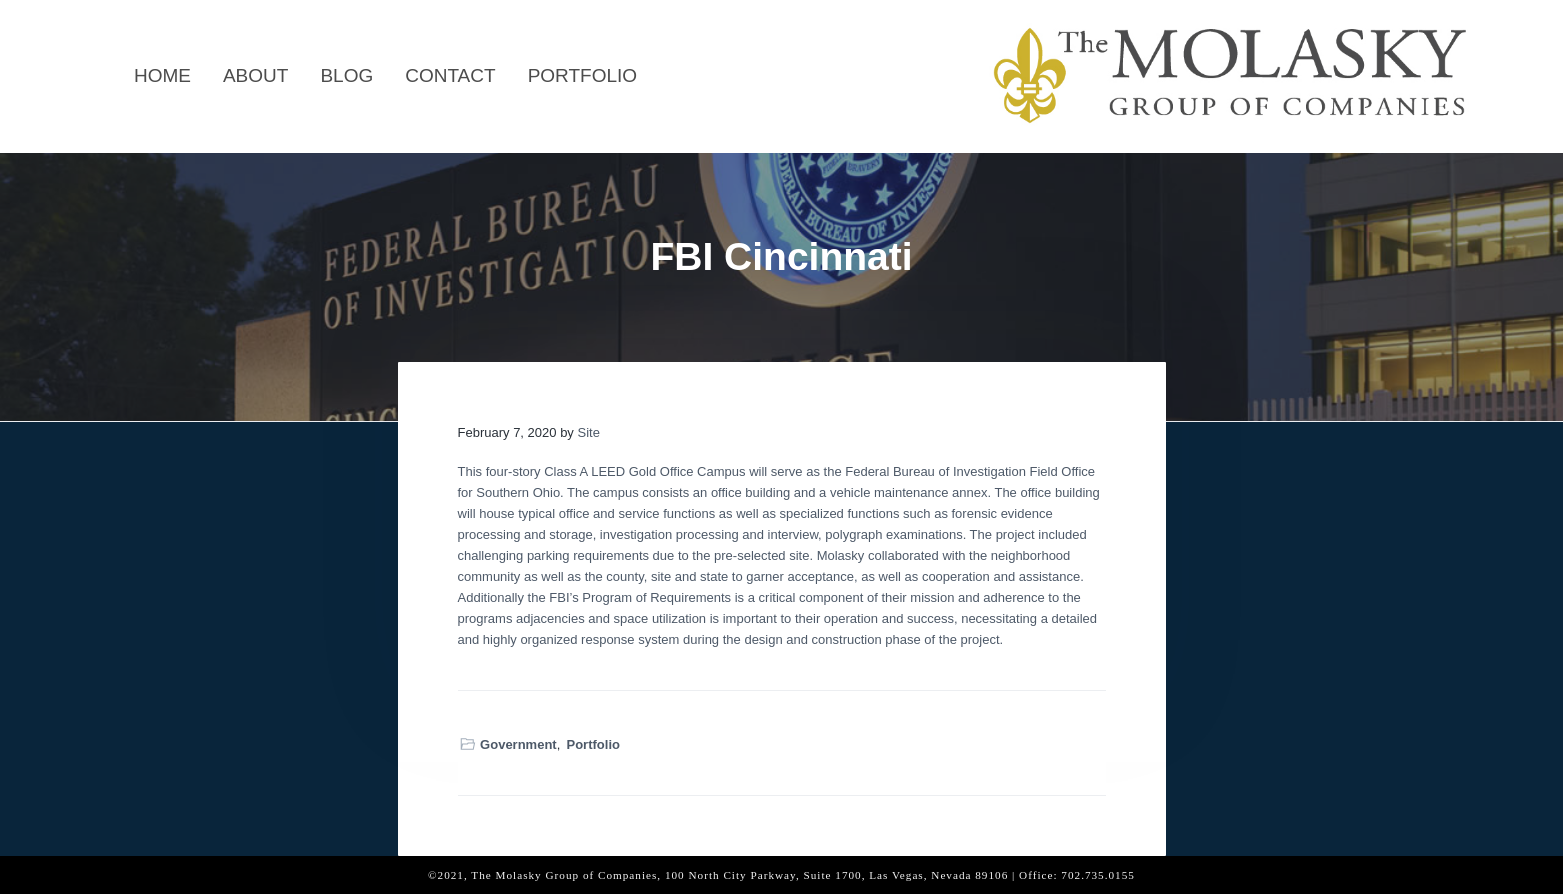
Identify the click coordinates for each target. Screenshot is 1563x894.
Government (518, 744)
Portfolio (593, 744)
